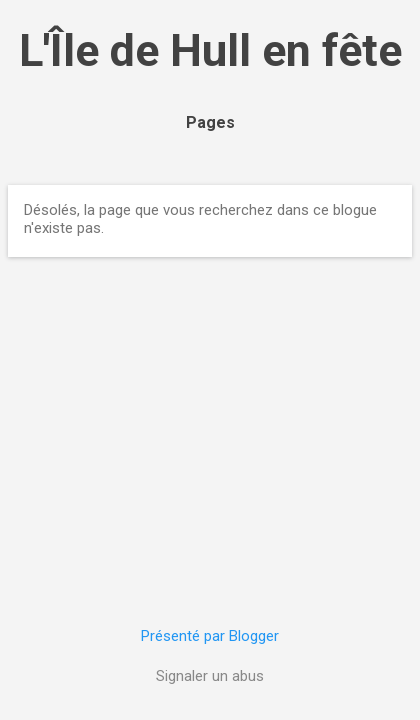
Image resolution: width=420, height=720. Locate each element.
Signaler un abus (210, 676)
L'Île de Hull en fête (210, 50)
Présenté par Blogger (210, 636)
